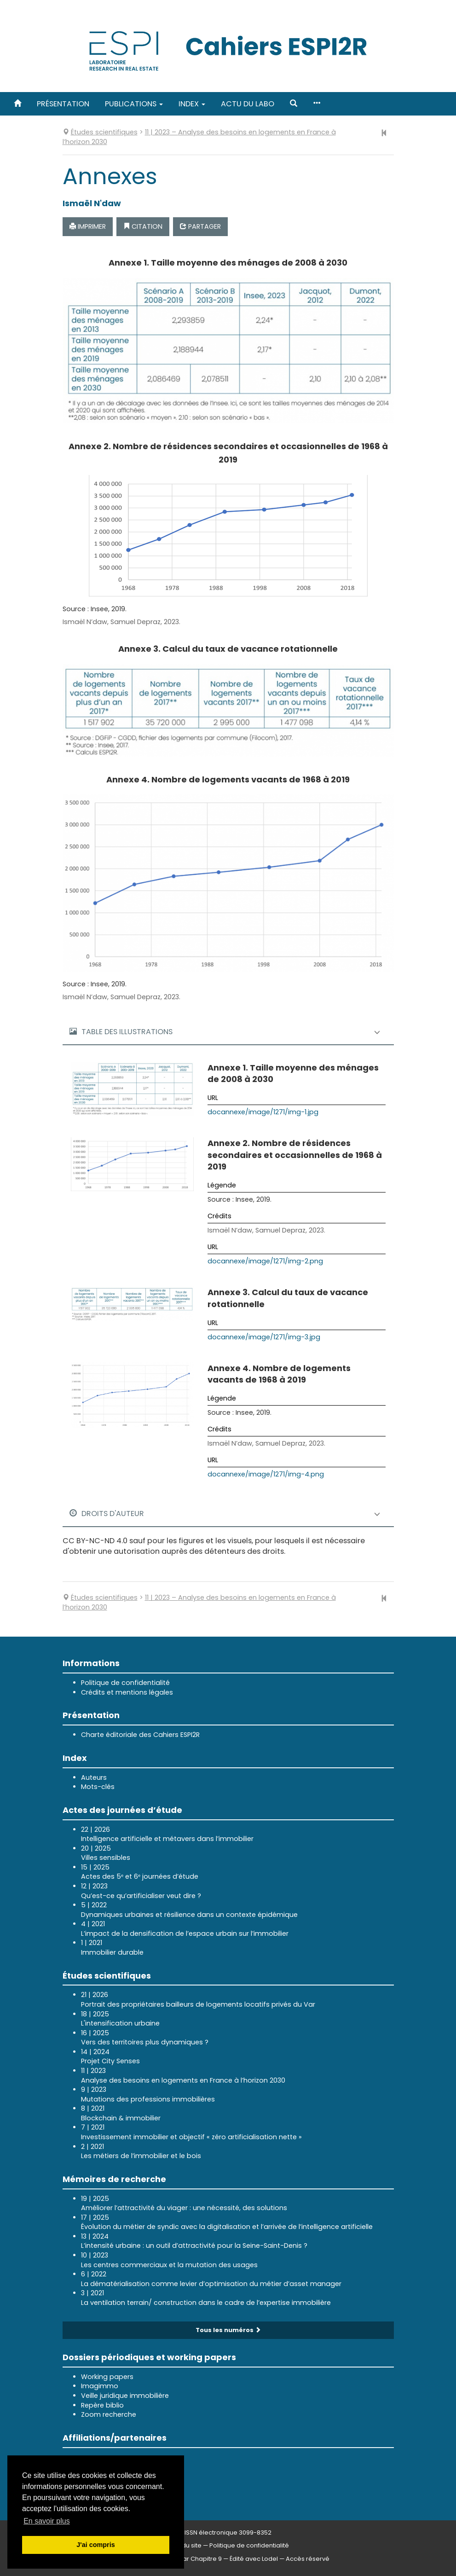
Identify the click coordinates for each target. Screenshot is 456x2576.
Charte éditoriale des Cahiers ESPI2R (140, 1734)
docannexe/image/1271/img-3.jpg (264, 1337)
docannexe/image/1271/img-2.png (265, 1261)
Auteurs (94, 1777)
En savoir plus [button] (46, 2521)
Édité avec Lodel (254, 2558)
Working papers (107, 2376)
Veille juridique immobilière (125, 2395)
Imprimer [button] (87, 226)
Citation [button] (142, 226)
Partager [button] (200, 226)
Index (192, 103)
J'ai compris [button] (95, 2544)
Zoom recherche (108, 2414)
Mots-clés (98, 1786)
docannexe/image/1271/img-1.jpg (263, 1112)
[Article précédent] (384, 133)
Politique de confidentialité (125, 1682)
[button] (293, 104)
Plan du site (184, 2545)
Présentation (63, 103)
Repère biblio (102, 2405)
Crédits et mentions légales (127, 1692)
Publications (134, 103)
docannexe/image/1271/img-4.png (266, 1474)
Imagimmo (99, 2386)
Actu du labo (247, 103)
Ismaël (92, 203)
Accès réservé (307, 2558)
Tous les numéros (228, 2330)
